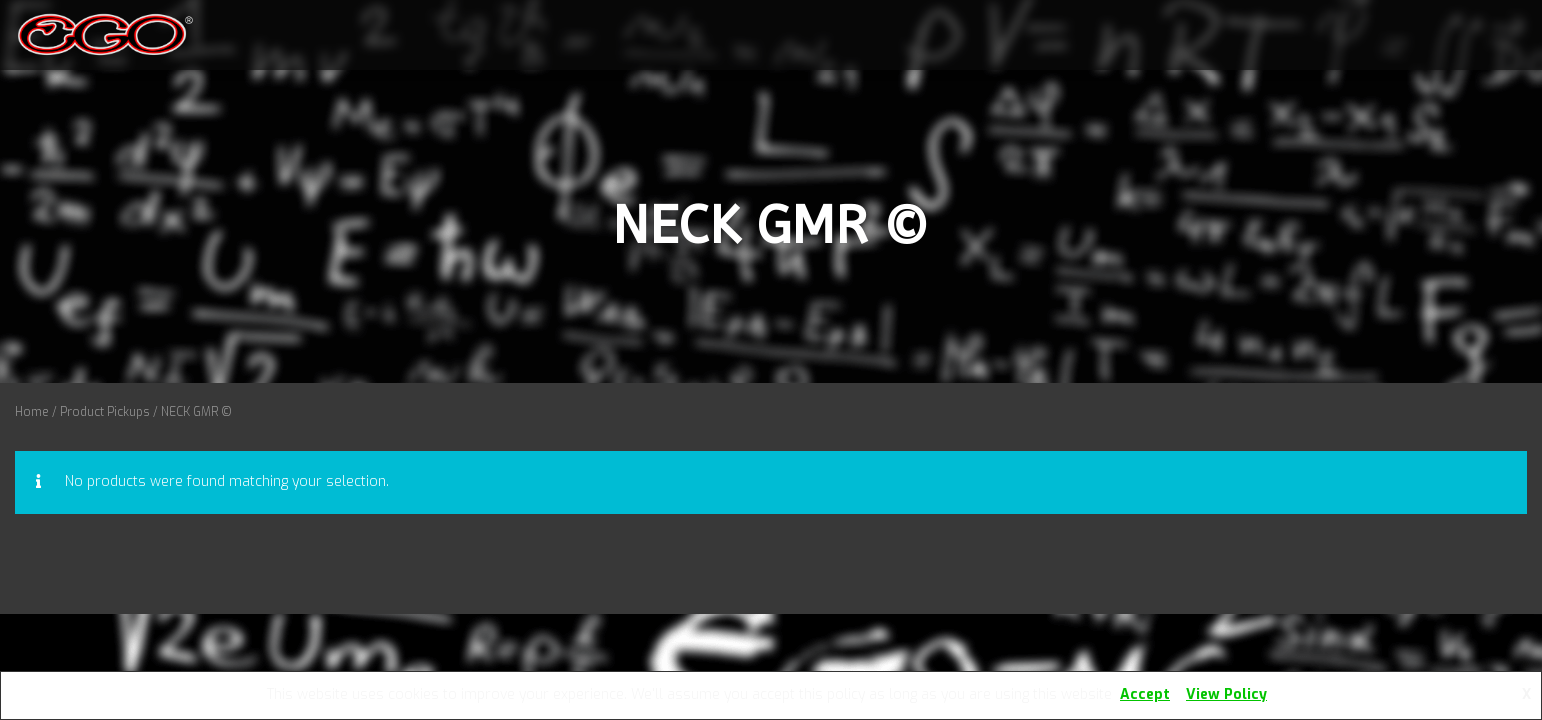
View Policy (1226, 694)
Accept (1145, 694)
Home (32, 412)
